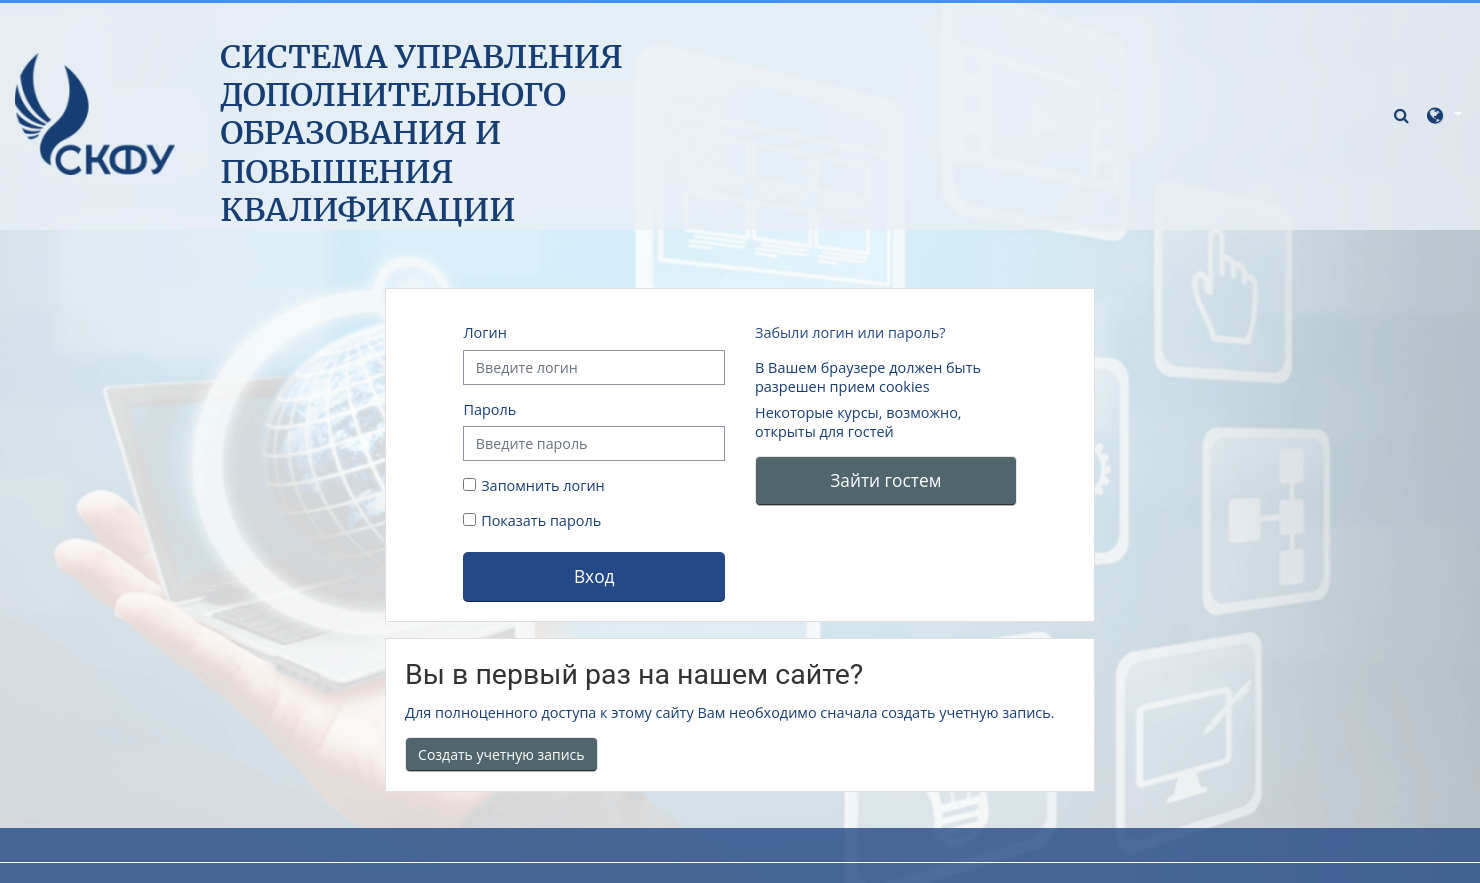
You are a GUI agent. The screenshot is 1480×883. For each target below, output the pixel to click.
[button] (1404, 114)
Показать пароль (539, 520)
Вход (594, 576)
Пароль (489, 409)
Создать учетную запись (501, 754)
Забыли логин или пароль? (850, 332)
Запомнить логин (543, 485)
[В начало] (95, 113)
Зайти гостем (885, 480)
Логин (484, 332)
